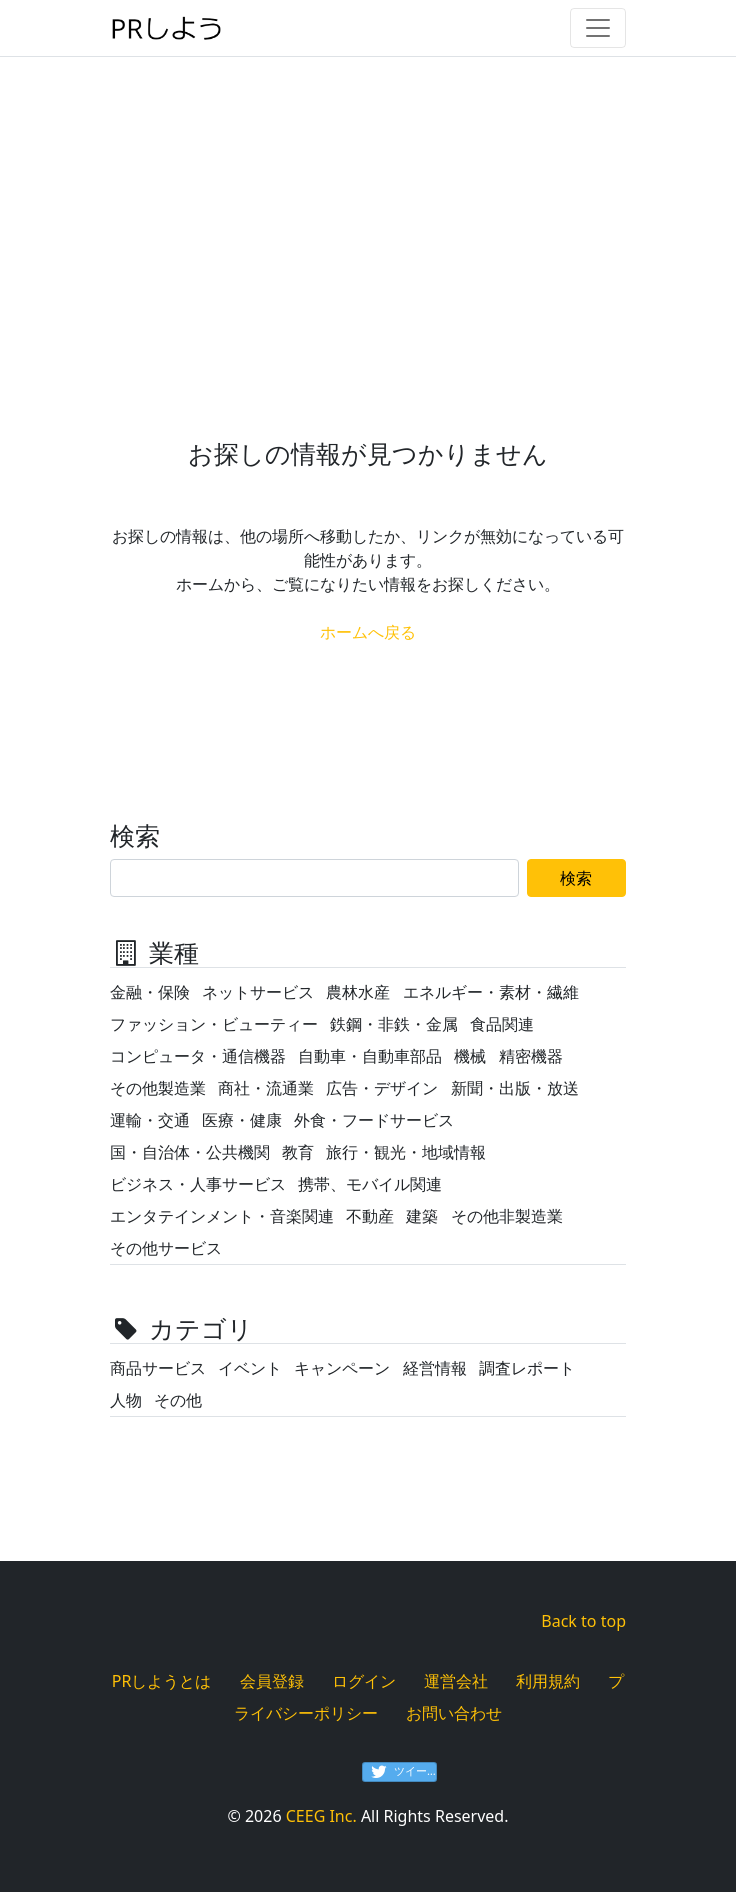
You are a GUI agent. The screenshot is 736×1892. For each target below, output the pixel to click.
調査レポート (527, 1368)
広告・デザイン (382, 1088)
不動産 (370, 1216)
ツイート (404, 1772)
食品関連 (502, 1024)
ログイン (364, 1681)
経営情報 (435, 1368)
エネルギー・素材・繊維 (491, 992)
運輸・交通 (150, 1120)
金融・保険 (150, 992)
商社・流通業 (266, 1088)
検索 (576, 878)
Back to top (583, 1621)
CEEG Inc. (321, 1816)
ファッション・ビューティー (214, 1024)
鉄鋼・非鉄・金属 (394, 1024)
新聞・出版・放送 (515, 1088)
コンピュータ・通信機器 (198, 1056)
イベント (250, 1368)
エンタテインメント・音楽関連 (222, 1216)
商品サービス (158, 1368)
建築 (422, 1216)
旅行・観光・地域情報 (406, 1152)
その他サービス (166, 1248)
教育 (298, 1152)
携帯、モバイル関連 (370, 1184)
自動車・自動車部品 (370, 1056)
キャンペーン (342, 1368)
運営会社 (456, 1681)
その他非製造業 (507, 1216)
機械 (470, 1056)
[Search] (314, 878)
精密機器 (531, 1056)
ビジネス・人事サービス (198, 1184)
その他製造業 (158, 1088)
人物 (126, 1400)
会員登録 (272, 1681)
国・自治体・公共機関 (190, 1152)
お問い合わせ (454, 1713)
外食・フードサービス (374, 1120)
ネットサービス (258, 992)
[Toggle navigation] (598, 28)
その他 (178, 1400)
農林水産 (358, 992)
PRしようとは (162, 1681)
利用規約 (548, 1681)
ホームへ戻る (368, 632)
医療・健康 (242, 1120)
